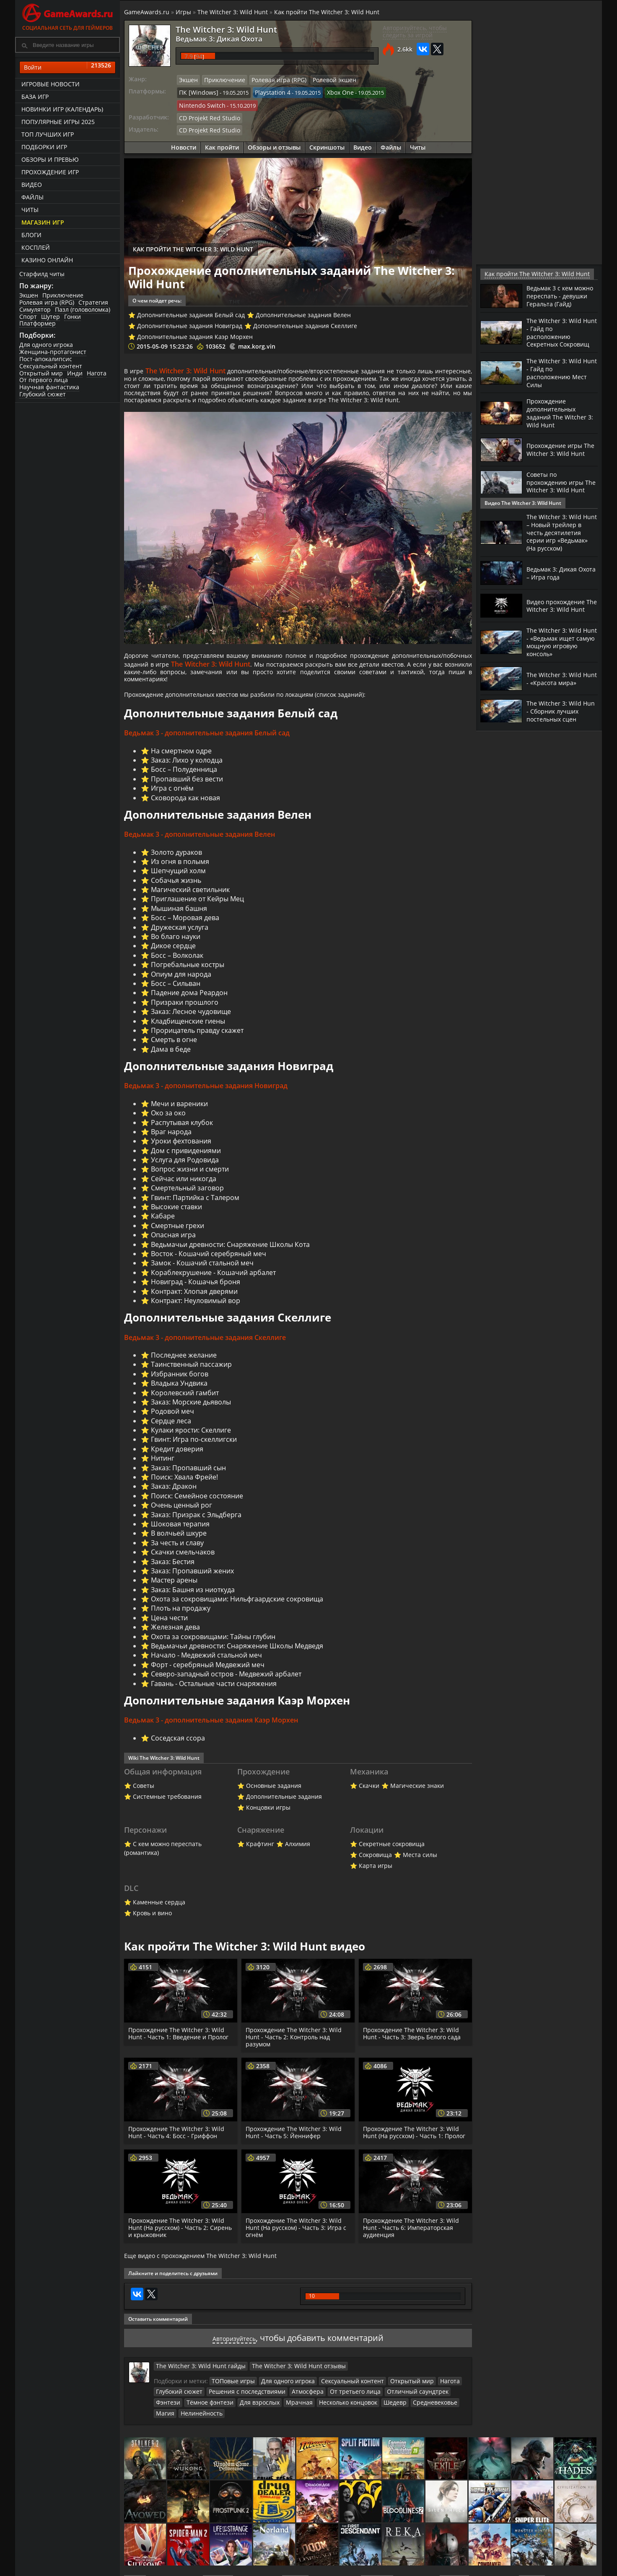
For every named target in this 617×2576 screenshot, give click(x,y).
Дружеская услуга (179, 939)
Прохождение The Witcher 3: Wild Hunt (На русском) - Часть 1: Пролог (412, 2151)
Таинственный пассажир (191, 1378)
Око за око (169, 1126)
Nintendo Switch (401, 91)
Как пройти (222, 131)
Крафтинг (260, 1860)
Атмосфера (294, 2413)
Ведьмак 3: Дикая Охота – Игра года (555, 578)
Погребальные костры (187, 977)
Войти (67, 67)
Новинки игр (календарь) (62, 109)
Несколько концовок (304, 2423)
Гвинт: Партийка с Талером (195, 1210)
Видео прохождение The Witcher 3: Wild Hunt (558, 611)
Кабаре (163, 1229)
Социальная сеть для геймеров (67, 15)
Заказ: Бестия (172, 1575)
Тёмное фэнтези (177, 2423)
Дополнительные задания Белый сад (191, 299)
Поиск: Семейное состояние (197, 1510)
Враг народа (171, 1145)
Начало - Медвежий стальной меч (206, 1669)
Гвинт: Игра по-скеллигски (194, 1453)
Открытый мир (41, 373)
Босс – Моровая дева (185, 930)
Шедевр (348, 2423)
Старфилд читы (42, 274)
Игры (183, 12)
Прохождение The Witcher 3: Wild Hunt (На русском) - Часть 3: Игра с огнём (297, 2250)
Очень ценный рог (181, 1519)
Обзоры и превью (50, 159)
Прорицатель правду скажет (197, 1042)
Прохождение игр (50, 172)
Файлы (32, 197)
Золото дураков (176, 864)
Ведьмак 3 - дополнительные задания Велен (199, 846)
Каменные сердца (159, 1918)
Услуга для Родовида (185, 1173)
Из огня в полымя (180, 874)
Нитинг (162, 1472)
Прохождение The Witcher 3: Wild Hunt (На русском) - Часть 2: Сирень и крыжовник (177, 2250)
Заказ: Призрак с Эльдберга (196, 1528)
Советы (143, 1801)
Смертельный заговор (187, 1201)
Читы (30, 210)
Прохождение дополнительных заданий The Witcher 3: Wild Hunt (559, 415)
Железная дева (175, 1641)
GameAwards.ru (146, 12)
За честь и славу (177, 1556)
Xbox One (331, 91)
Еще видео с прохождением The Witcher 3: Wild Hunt (200, 2279)
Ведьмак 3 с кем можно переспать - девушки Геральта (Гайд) (556, 298)
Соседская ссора (178, 1752)
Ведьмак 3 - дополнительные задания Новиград (206, 1099)
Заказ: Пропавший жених (192, 1585)
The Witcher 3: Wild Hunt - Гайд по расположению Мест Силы (559, 376)
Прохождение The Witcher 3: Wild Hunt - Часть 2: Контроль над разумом (295, 2053)
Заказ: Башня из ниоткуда (193, 1603)
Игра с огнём (172, 799)
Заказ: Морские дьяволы (191, 1416)
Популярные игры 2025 (58, 122)
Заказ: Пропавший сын (188, 1481)
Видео (31, 185)
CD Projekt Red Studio (206, 102)
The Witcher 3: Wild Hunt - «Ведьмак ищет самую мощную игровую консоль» (562, 646)
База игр (35, 97)
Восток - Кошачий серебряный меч (208, 1267)
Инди (75, 373)
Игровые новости (50, 84)
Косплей (35, 247)
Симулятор (35, 309)
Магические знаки (417, 1801)
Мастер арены (174, 1594)
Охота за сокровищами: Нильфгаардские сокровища (237, 1613)
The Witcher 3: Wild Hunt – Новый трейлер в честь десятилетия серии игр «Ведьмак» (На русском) (557, 535)
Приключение (62, 295)
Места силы (420, 1871)
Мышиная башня (179, 921)
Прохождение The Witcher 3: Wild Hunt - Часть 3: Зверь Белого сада (413, 2049)
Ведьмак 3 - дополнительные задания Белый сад (207, 744)
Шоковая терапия (180, 1538)
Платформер (37, 323)
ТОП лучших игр (47, 134)
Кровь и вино (152, 1929)
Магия (419, 2423)
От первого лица (43, 380)
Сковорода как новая (185, 809)
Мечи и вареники (179, 1116)
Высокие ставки (176, 1220)
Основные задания (273, 1801)
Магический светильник (190, 902)
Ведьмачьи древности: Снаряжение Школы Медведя (237, 1660)
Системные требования (167, 1812)
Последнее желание (184, 1369)
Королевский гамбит (185, 1406)
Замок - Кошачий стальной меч (202, 1276)
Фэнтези (439, 2413)
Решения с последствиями (239, 2413)
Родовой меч (172, 1425)
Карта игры (375, 1881)
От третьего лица (338, 2413)
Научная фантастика (49, 387)
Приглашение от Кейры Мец (197, 911)
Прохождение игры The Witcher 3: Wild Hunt (557, 451)
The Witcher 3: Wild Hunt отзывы (282, 2388)
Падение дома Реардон (189, 1005)
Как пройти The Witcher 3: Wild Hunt (326, 12)
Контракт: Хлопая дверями (194, 1304)
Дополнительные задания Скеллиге (305, 309)
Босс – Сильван (175, 996)
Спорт (28, 317)
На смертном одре (181, 762)
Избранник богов (179, 1387)
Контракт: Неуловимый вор (195, 1314)
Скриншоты (327, 131)
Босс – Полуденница (184, 781)
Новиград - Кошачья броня (195, 1295)
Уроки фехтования (181, 1154)
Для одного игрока (46, 345)
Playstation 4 (266, 91)
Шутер (50, 317)
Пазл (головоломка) (82, 309)
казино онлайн (47, 260)
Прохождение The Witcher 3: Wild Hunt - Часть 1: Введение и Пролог (179, 2049)
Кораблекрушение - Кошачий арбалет (213, 1286)
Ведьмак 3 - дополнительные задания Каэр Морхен (211, 1735)
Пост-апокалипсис (45, 359)
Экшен (28, 295)
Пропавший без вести (187, 790)
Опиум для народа (181, 986)
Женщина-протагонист (52, 352)
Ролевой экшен (322, 79)
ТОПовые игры (231, 2403)
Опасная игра (173, 1248)
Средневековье (385, 2423)
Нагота (96, 373)
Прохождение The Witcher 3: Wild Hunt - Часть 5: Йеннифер (295, 2147)
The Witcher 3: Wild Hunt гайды (195, 2388)
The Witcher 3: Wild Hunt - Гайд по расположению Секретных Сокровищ (561, 337)
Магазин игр (42, 222)
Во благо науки (175, 949)
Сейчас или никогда (183, 1192)
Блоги (31, 235)
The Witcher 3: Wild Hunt (232, 12)
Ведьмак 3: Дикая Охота (208, 37)
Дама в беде (171, 1061)
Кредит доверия (177, 1463)
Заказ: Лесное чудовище (191, 1024)
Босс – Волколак (177, 967)
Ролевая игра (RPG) (46, 302)
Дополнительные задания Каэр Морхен (195, 320)
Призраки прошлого (184, 1014)
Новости (183, 131)
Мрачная (258, 2423)
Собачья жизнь (176, 892)
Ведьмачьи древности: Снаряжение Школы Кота (230, 1257)
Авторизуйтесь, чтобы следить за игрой (415, 31)
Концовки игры (268, 1823)
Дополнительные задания (284, 1812)
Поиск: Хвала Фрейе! (184, 1491)
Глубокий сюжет (42, 394)
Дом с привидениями (186, 1163)
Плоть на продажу (180, 1622)
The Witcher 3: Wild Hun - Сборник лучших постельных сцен (558, 718)
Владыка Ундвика (179, 1397)
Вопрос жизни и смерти (190, 1182)
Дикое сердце (173, 958)
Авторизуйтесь (234, 2360)
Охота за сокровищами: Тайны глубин (213, 1650)
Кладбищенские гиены (188, 1033)
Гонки (72, 317)
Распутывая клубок (182, 1135)
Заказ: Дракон (174, 1500)
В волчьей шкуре (179, 1547)
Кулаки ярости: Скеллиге (191, 1444)
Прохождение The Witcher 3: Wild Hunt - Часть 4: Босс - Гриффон (177, 2147)
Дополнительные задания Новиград (189, 309)
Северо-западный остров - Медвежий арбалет (226, 1688)
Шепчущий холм (178, 883)
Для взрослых (222, 2423)
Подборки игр (44, 147)
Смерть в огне (174, 1052)
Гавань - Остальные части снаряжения (214, 1697)
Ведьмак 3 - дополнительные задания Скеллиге (205, 1351)
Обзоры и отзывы (274, 131)
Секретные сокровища (392, 1860)
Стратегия (93, 302)
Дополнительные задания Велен (303, 299)
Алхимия (297, 1860)
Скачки (369, 1801)
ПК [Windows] (196, 91)
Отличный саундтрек (394, 2413)
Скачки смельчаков (183, 1566)
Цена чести (169, 1632)
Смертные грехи (177, 1239)
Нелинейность (175, 2434)
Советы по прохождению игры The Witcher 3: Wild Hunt (557, 487)
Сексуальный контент (50, 366)
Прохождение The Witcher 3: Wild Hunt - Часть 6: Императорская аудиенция (412, 2250)
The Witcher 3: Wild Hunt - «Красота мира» (555, 682)
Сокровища (375, 1871)
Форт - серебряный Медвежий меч (207, 1679)
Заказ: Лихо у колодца (187, 771)
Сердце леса (171, 1434)
